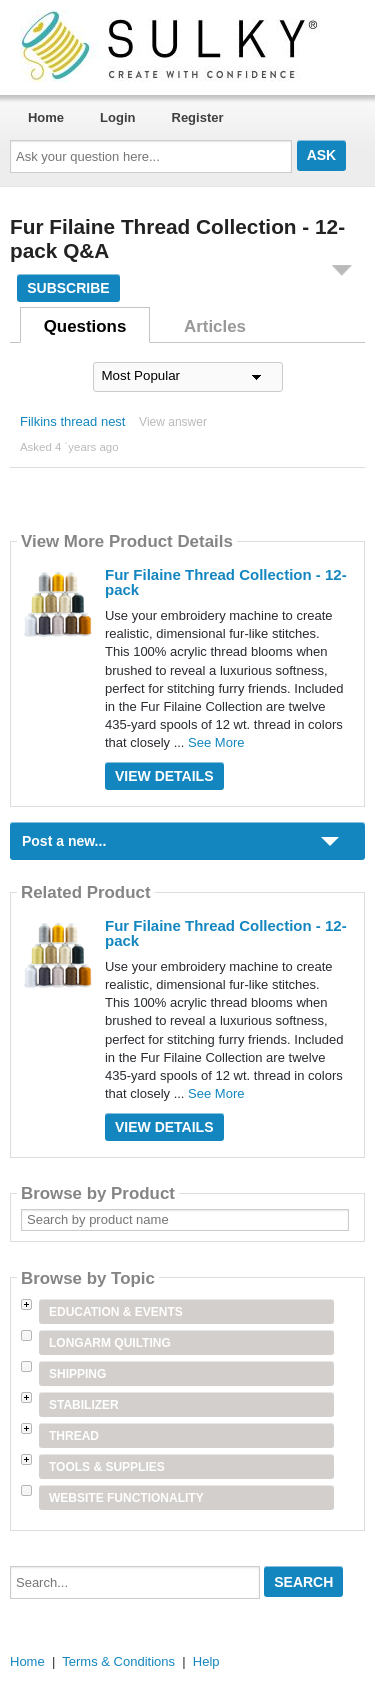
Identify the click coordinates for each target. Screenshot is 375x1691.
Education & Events (116, 1312)
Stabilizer (84, 1405)
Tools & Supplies (107, 1467)
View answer (173, 422)
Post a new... (64, 841)
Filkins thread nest (73, 421)
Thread (74, 1436)
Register (198, 117)
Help (206, 1661)
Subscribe (68, 288)
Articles (215, 326)
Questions (85, 326)
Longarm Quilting (110, 1343)
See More (216, 742)
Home (46, 117)
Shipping (77, 1374)
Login (117, 117)
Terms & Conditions (118, 1661)
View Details (164, 776)
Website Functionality (126, 1498)
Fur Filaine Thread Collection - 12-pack (226, 582)
